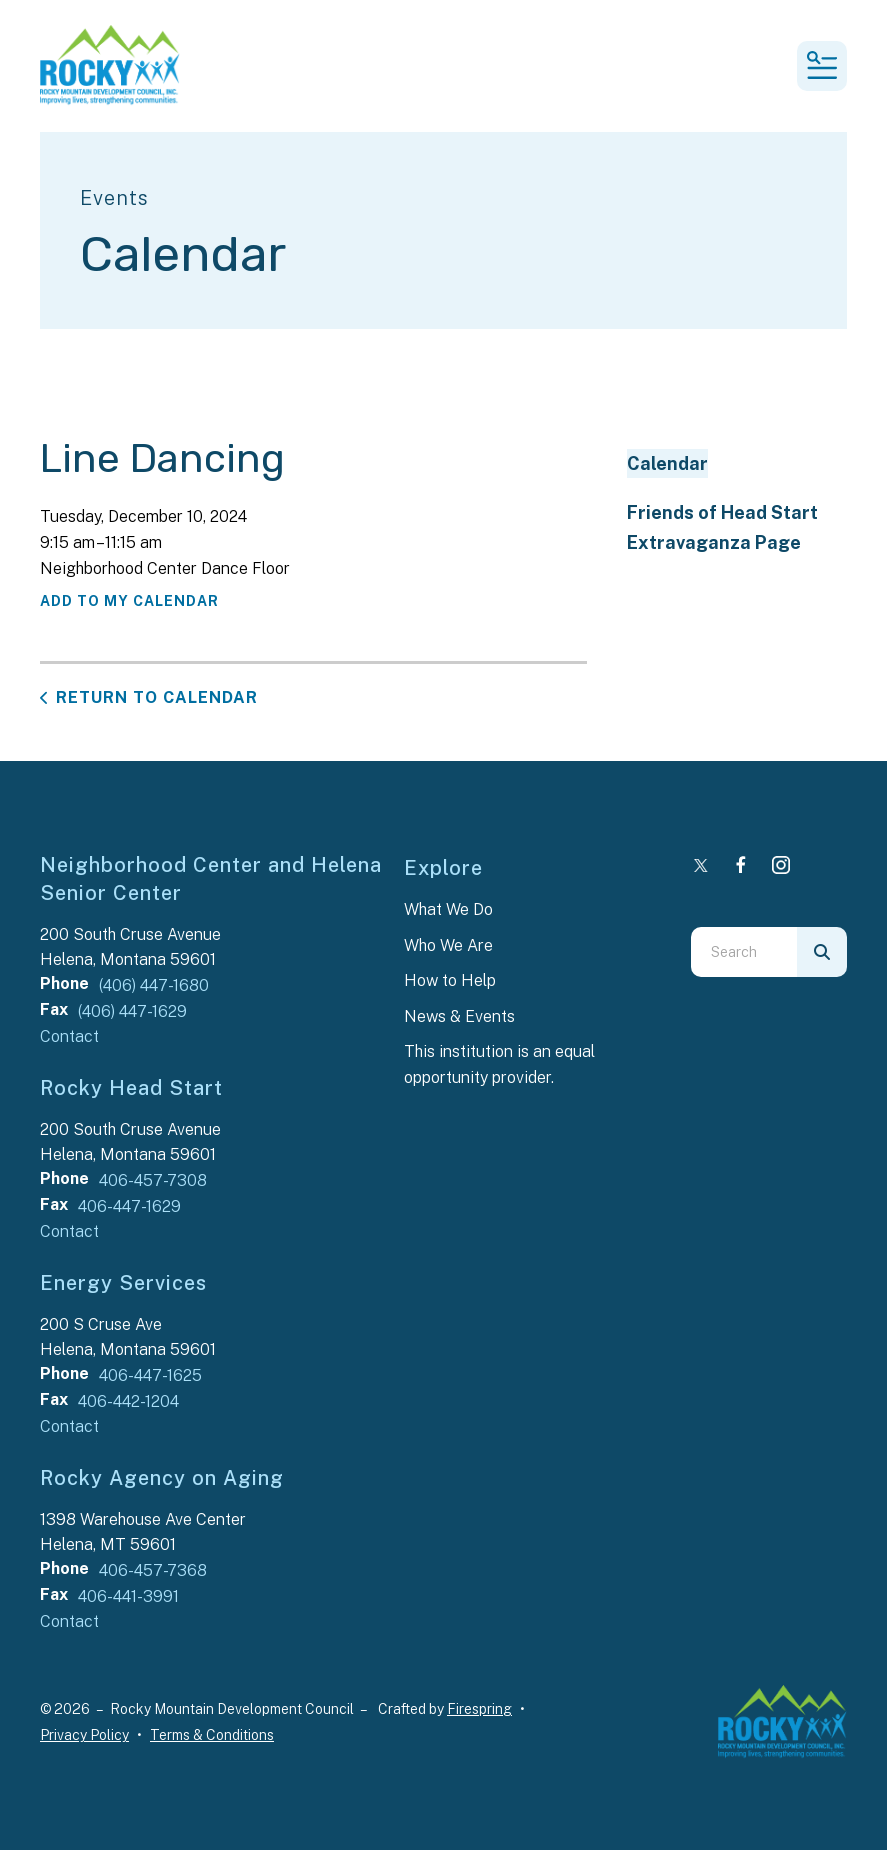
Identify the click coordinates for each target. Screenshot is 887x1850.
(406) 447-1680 (154, 985)
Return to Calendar (157, 697)
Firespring (479, 1709)
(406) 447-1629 (132, 1011)
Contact (69, 1036)
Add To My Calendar (129, 601)
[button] (822, 66)
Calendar (667, 463)
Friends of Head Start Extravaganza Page (722, 527)
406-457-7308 (153, 1180)
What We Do (448, 909)
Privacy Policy (84, 1735)
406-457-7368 (153, 1570)
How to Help (450, 980)
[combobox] (744, 952)
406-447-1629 (129, 1206)
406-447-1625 (150, 1375)
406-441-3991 (128, 1596)
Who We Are (448, 945)
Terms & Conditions (212, 1735)
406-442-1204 (128, 1401)
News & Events (459, 1016)
